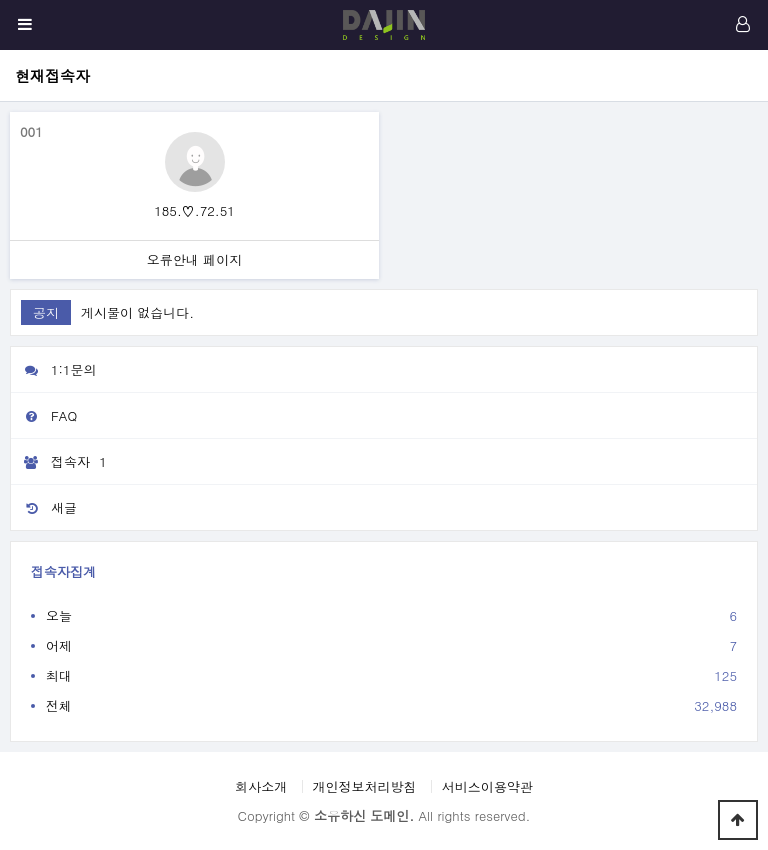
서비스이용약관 (487, 786)
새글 (44, 507)
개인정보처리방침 (365, 786)
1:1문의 (54, 369)
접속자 (61, 462)
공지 (46, 312)
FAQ (44, 415)
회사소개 (261, 786)
